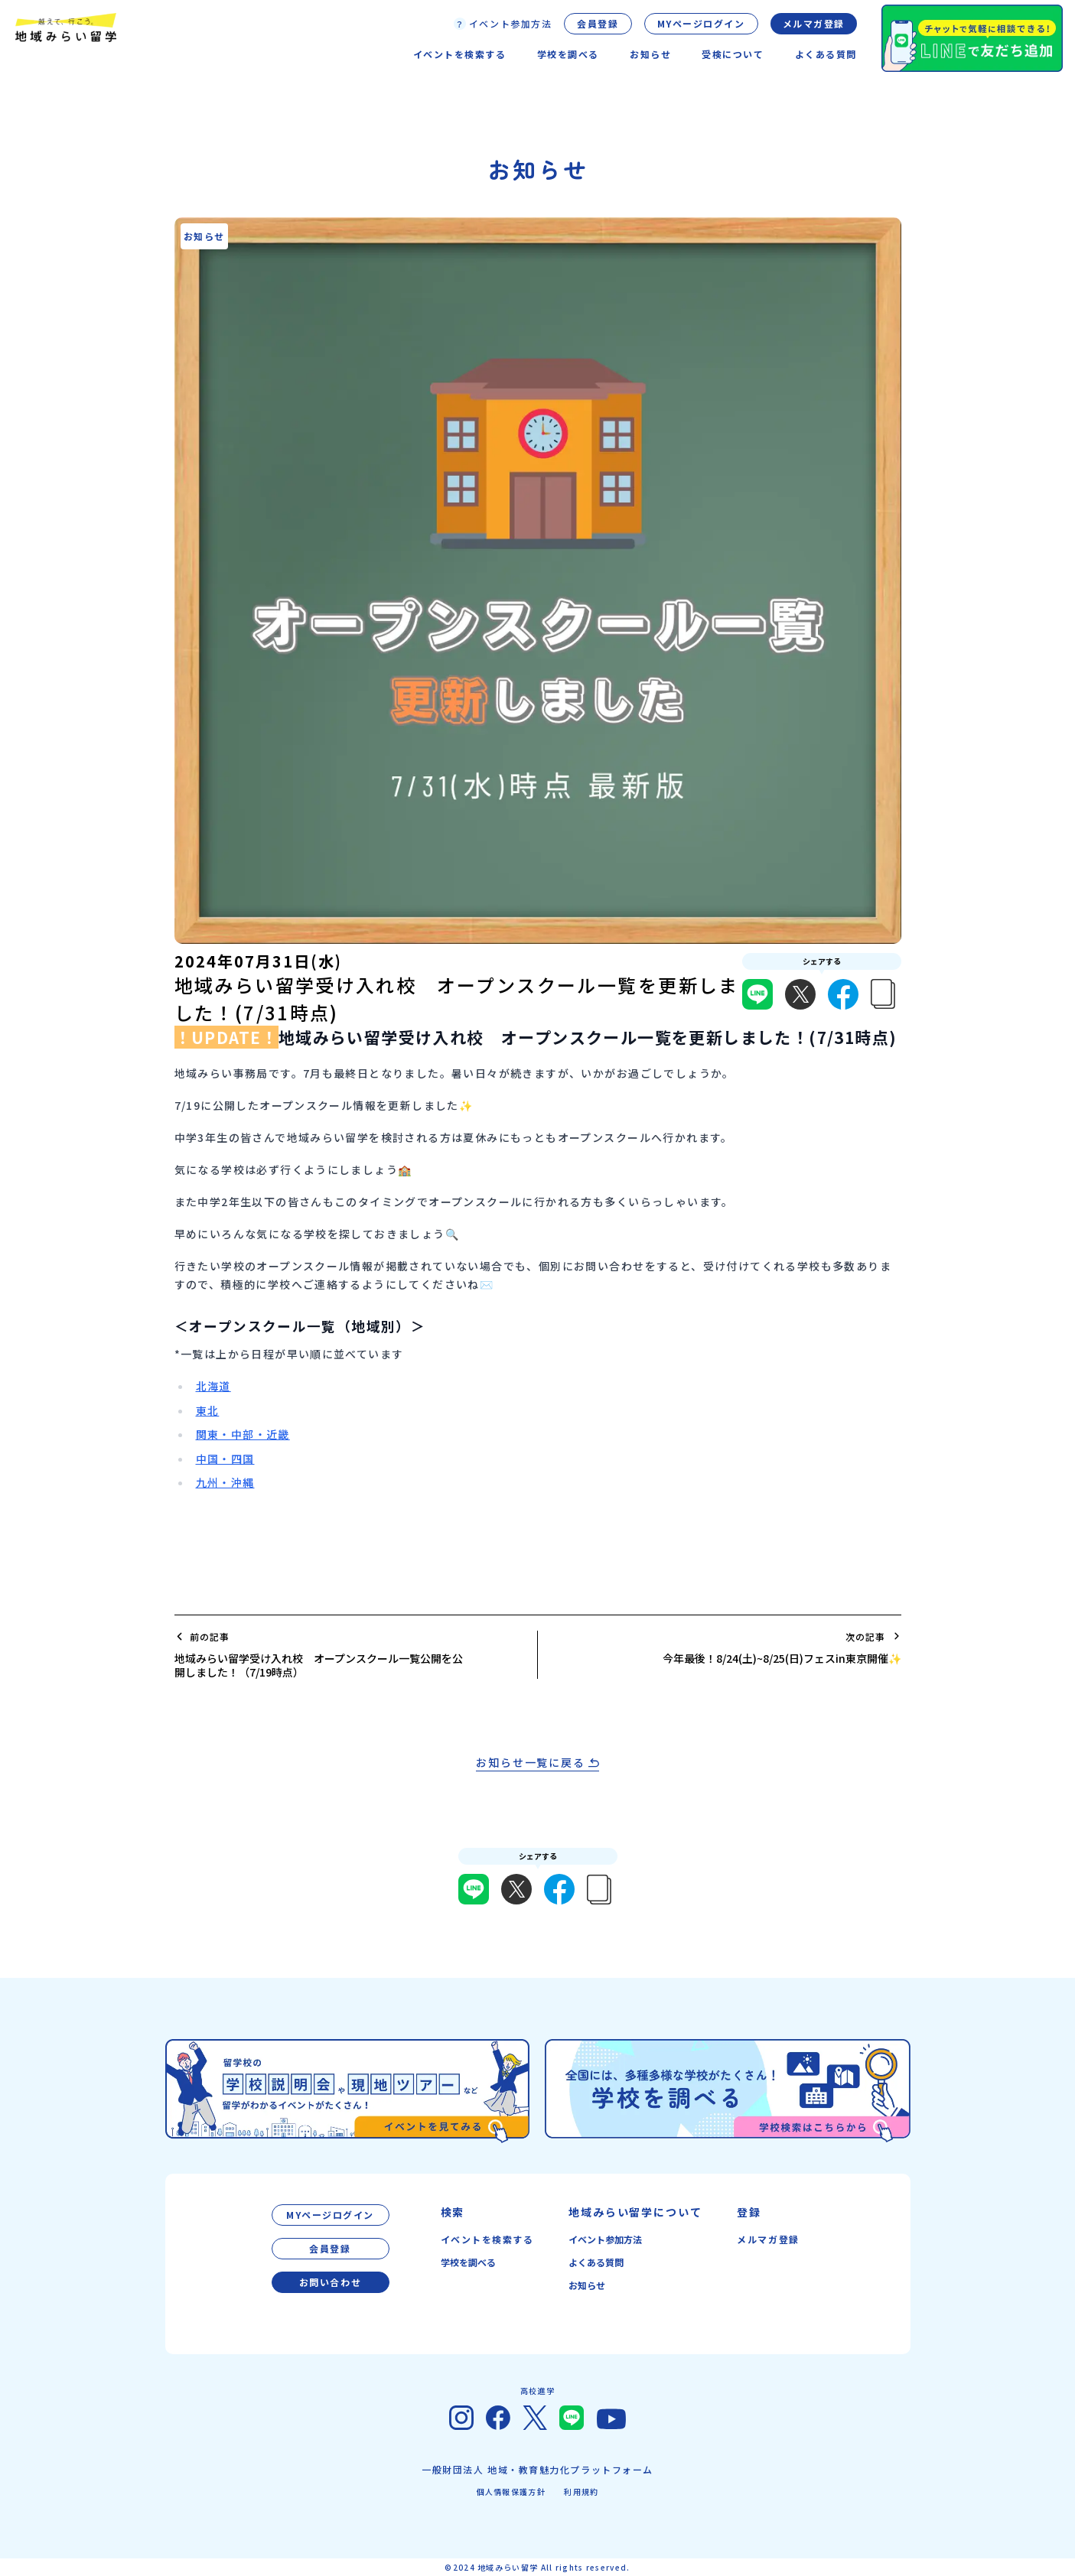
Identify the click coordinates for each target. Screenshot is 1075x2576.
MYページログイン (701, 23)
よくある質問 (826, 53)
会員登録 (597, 23)
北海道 (213, 1386)
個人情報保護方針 (511, 2491)
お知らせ (586, 2284)
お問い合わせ (330, 2281)
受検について (733, 53)
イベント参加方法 (605, 2239)
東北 (208, 1410)
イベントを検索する (487, 2239)
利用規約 (581, 2491)
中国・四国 (225, 1458)
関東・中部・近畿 (243, 1434)
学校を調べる (468, 2262)
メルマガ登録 (814, 23)
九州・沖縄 (225, 1482)
